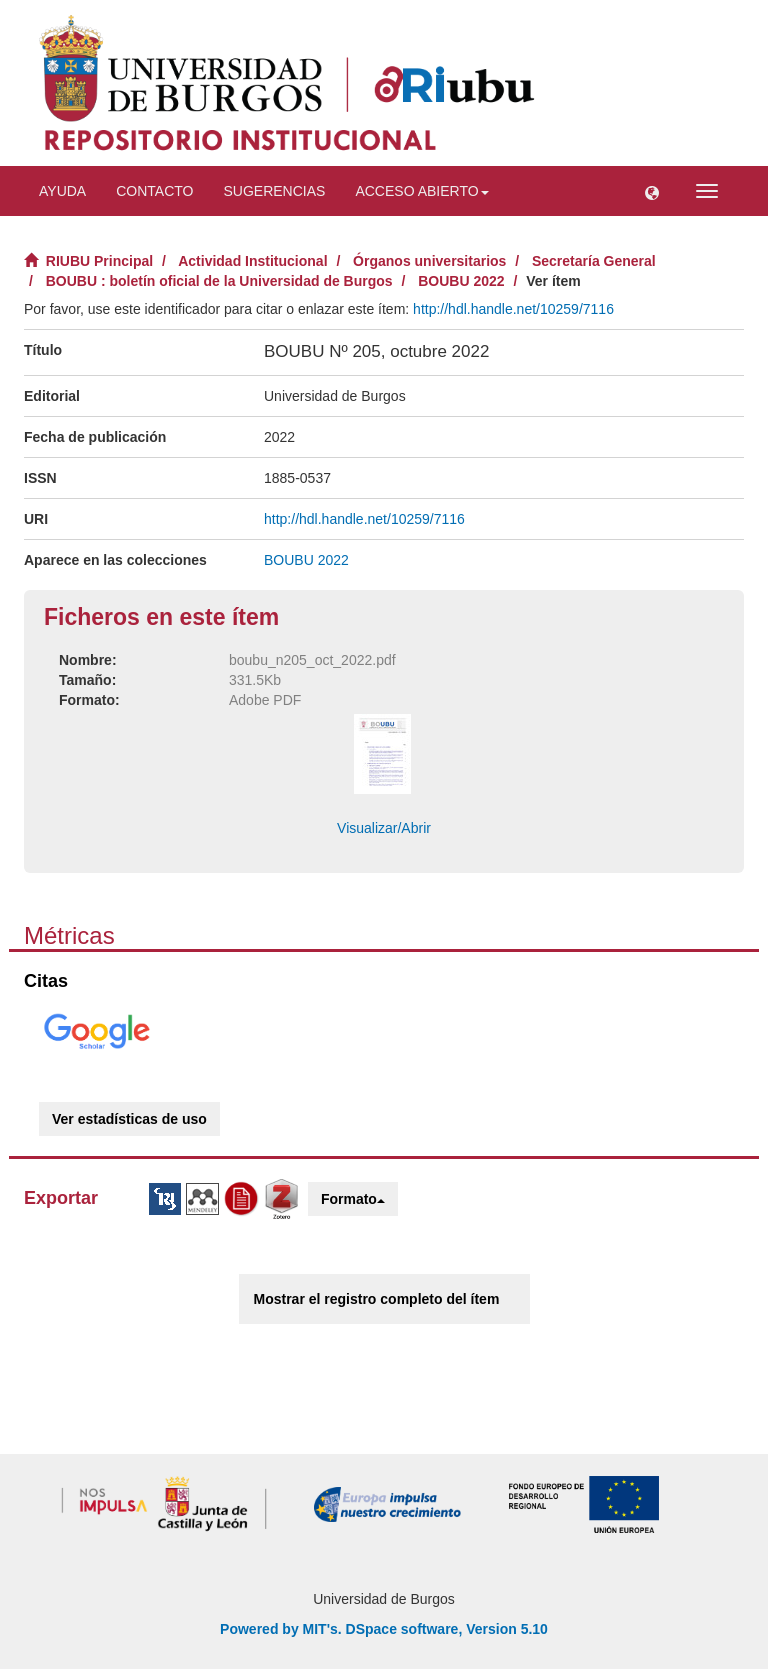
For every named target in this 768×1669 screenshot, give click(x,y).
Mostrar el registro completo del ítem (377, 1299)
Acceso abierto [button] (421, 191)
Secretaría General (594, 261)
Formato (353, 1199)
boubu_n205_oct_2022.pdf (312, 660)
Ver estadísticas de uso (129, 1119)
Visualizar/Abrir (384, 828)
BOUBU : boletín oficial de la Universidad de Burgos (219, 281)
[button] (652, 191)
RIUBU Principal (99, 261)
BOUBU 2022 (461, 281)
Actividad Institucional (252, 261)
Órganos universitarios (429, 261)
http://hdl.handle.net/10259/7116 (513, 309)
